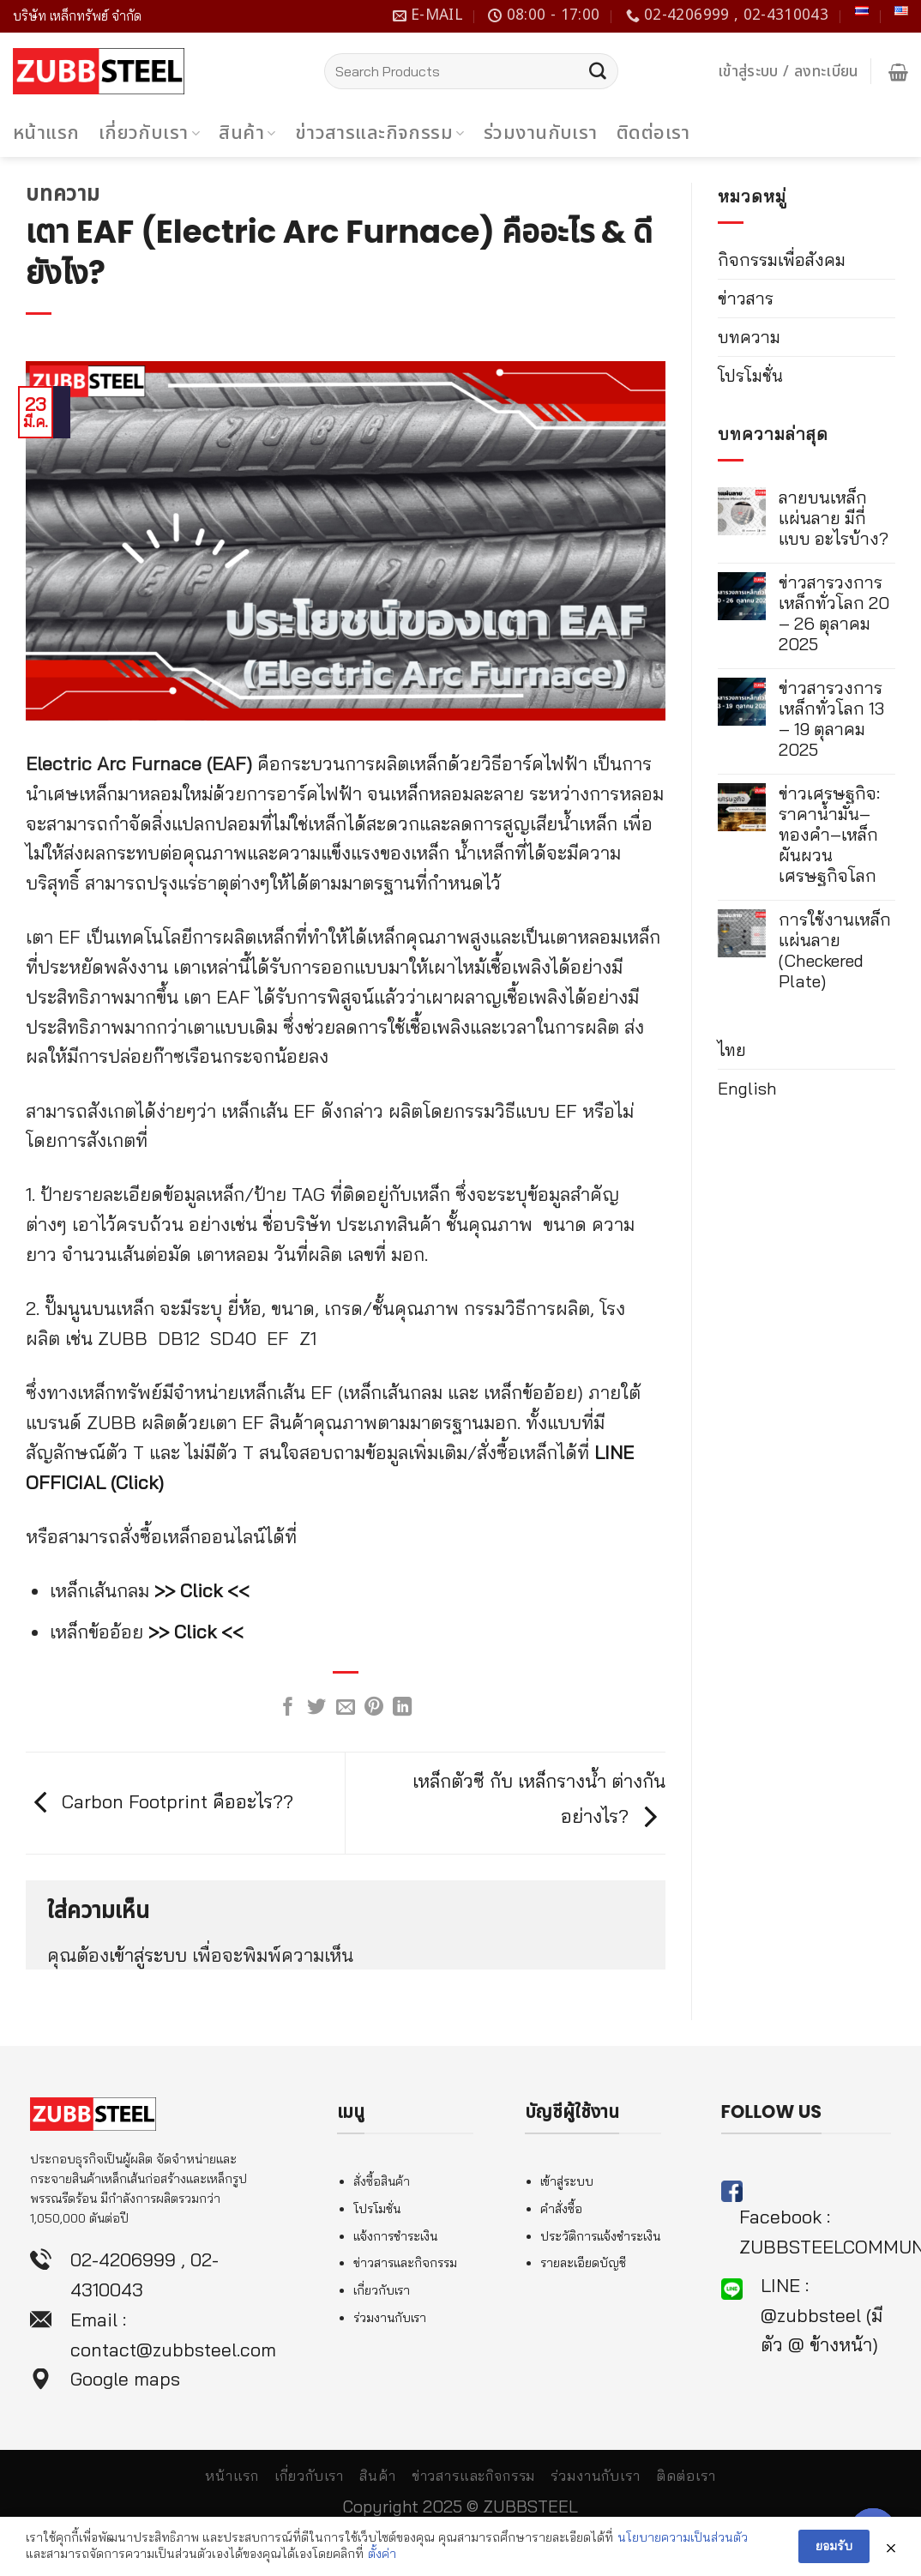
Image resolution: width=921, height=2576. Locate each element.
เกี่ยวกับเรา (150, 133)
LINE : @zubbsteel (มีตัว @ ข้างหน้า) (821, 2314)
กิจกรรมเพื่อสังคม (782, 259)
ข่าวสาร (746, 298)
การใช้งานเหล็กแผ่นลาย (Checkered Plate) (835, 950)
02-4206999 (123, 2259)
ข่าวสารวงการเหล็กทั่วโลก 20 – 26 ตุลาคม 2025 (834, 613)
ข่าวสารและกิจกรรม (380, 133)
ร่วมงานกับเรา (541, 133)
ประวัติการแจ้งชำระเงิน (600, 2236)
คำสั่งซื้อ (561, 2209)
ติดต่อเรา (653, 133)
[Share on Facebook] (288, 1708)
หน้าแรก (46, 133)
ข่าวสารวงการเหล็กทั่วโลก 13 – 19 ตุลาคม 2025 (831, 719)
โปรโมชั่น (750, 375)
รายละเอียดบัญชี (583, 2263)
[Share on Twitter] (316, 1708)
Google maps (125, 2378)
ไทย (732, 1049)
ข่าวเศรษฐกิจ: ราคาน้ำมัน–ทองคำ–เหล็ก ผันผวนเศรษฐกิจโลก (829, 834)
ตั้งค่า (382, 2555)
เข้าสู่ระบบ (148, 1954)
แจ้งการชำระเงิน (395, 2236)
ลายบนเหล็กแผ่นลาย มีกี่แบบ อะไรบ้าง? (833, 518)
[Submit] (598, 71)
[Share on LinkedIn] (402, 1708)
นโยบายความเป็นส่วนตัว (682, 2539)
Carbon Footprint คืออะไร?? (159, 1801)
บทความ (63, 193)
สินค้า (247, 133)
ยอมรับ (834, 2547)
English (747, 1088)
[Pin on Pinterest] (373, 1708)
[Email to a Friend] (345, 1708)
